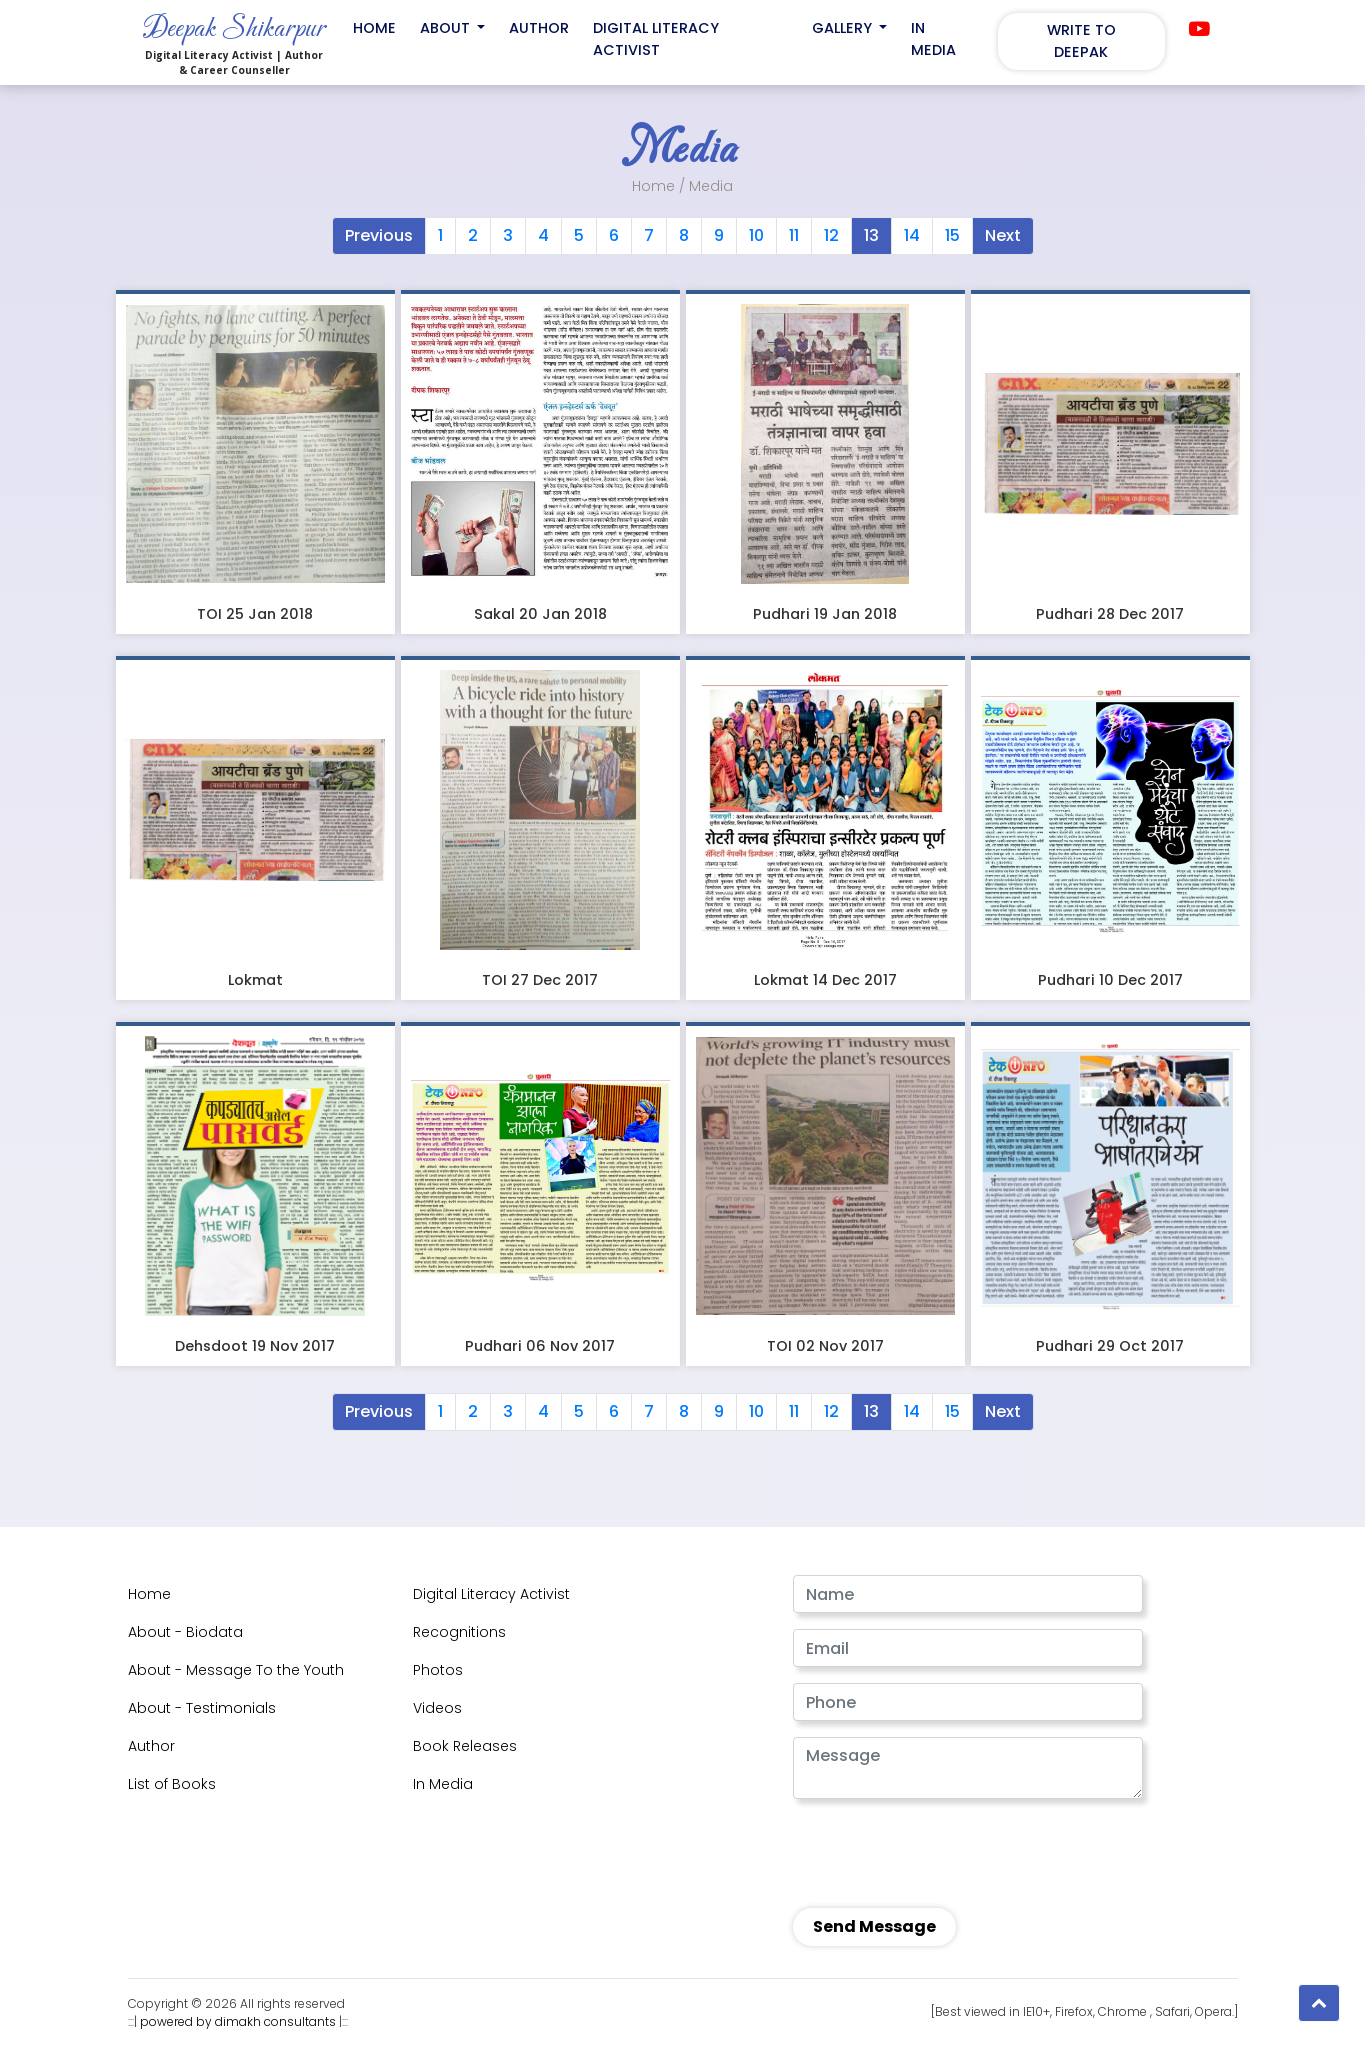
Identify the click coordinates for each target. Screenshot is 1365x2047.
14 (912, 235)
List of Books (172, 1784)
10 (756, 235)
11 (794, 235)
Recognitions (459, 1632)
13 (871, 235)
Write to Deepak (1081, 41)
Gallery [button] (844, 28)
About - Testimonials (202, 1708)
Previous (379, 235)
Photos (438, 1670)
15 (952, 235)
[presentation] (929, 1850)
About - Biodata (185, 1632)
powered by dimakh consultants (238, 2021)
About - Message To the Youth (236, 1670)
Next (1003, 235)
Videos (437, 1708)
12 (831, 235)
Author (539, 28)
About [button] (447, 28)
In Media (933, 39)
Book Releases (465, 1746)
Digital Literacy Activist (656, 39)
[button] (1319, 2003)
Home (374, 28)
